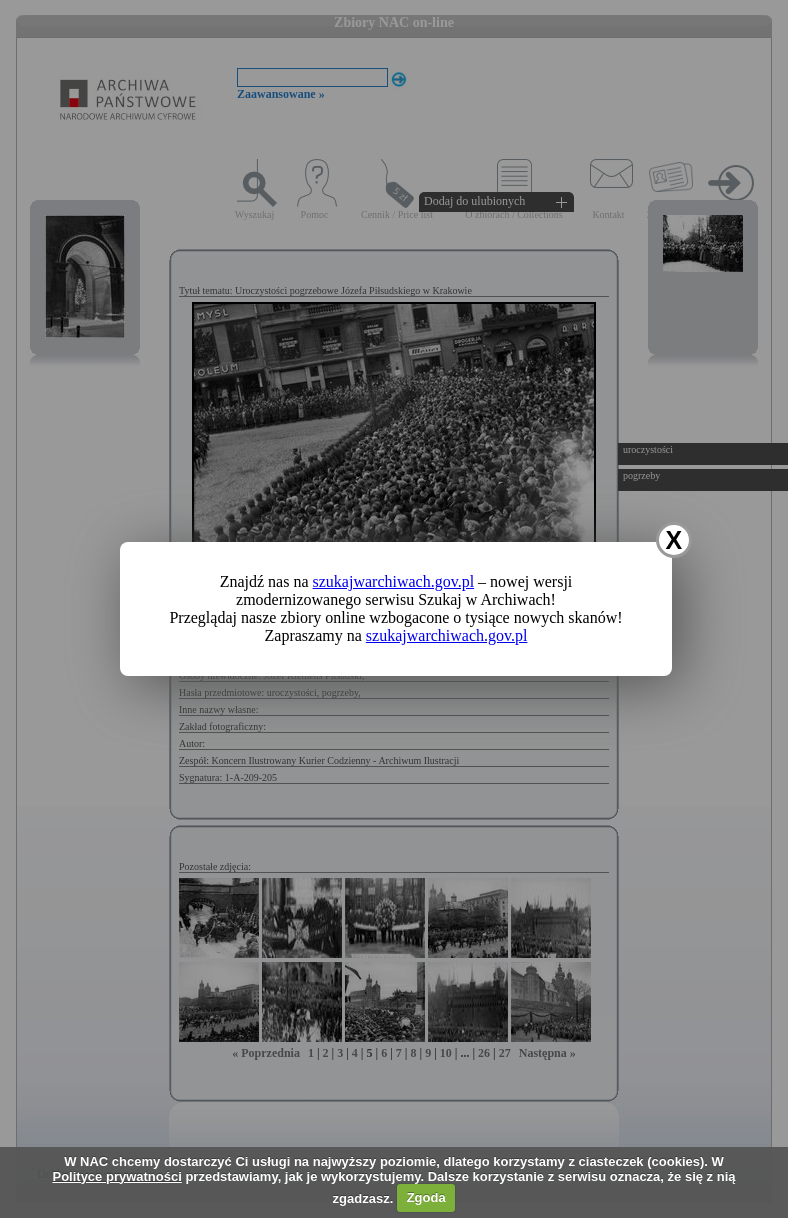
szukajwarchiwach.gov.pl (394, 581)
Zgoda (426, 1197)
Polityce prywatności (116, 1176)
